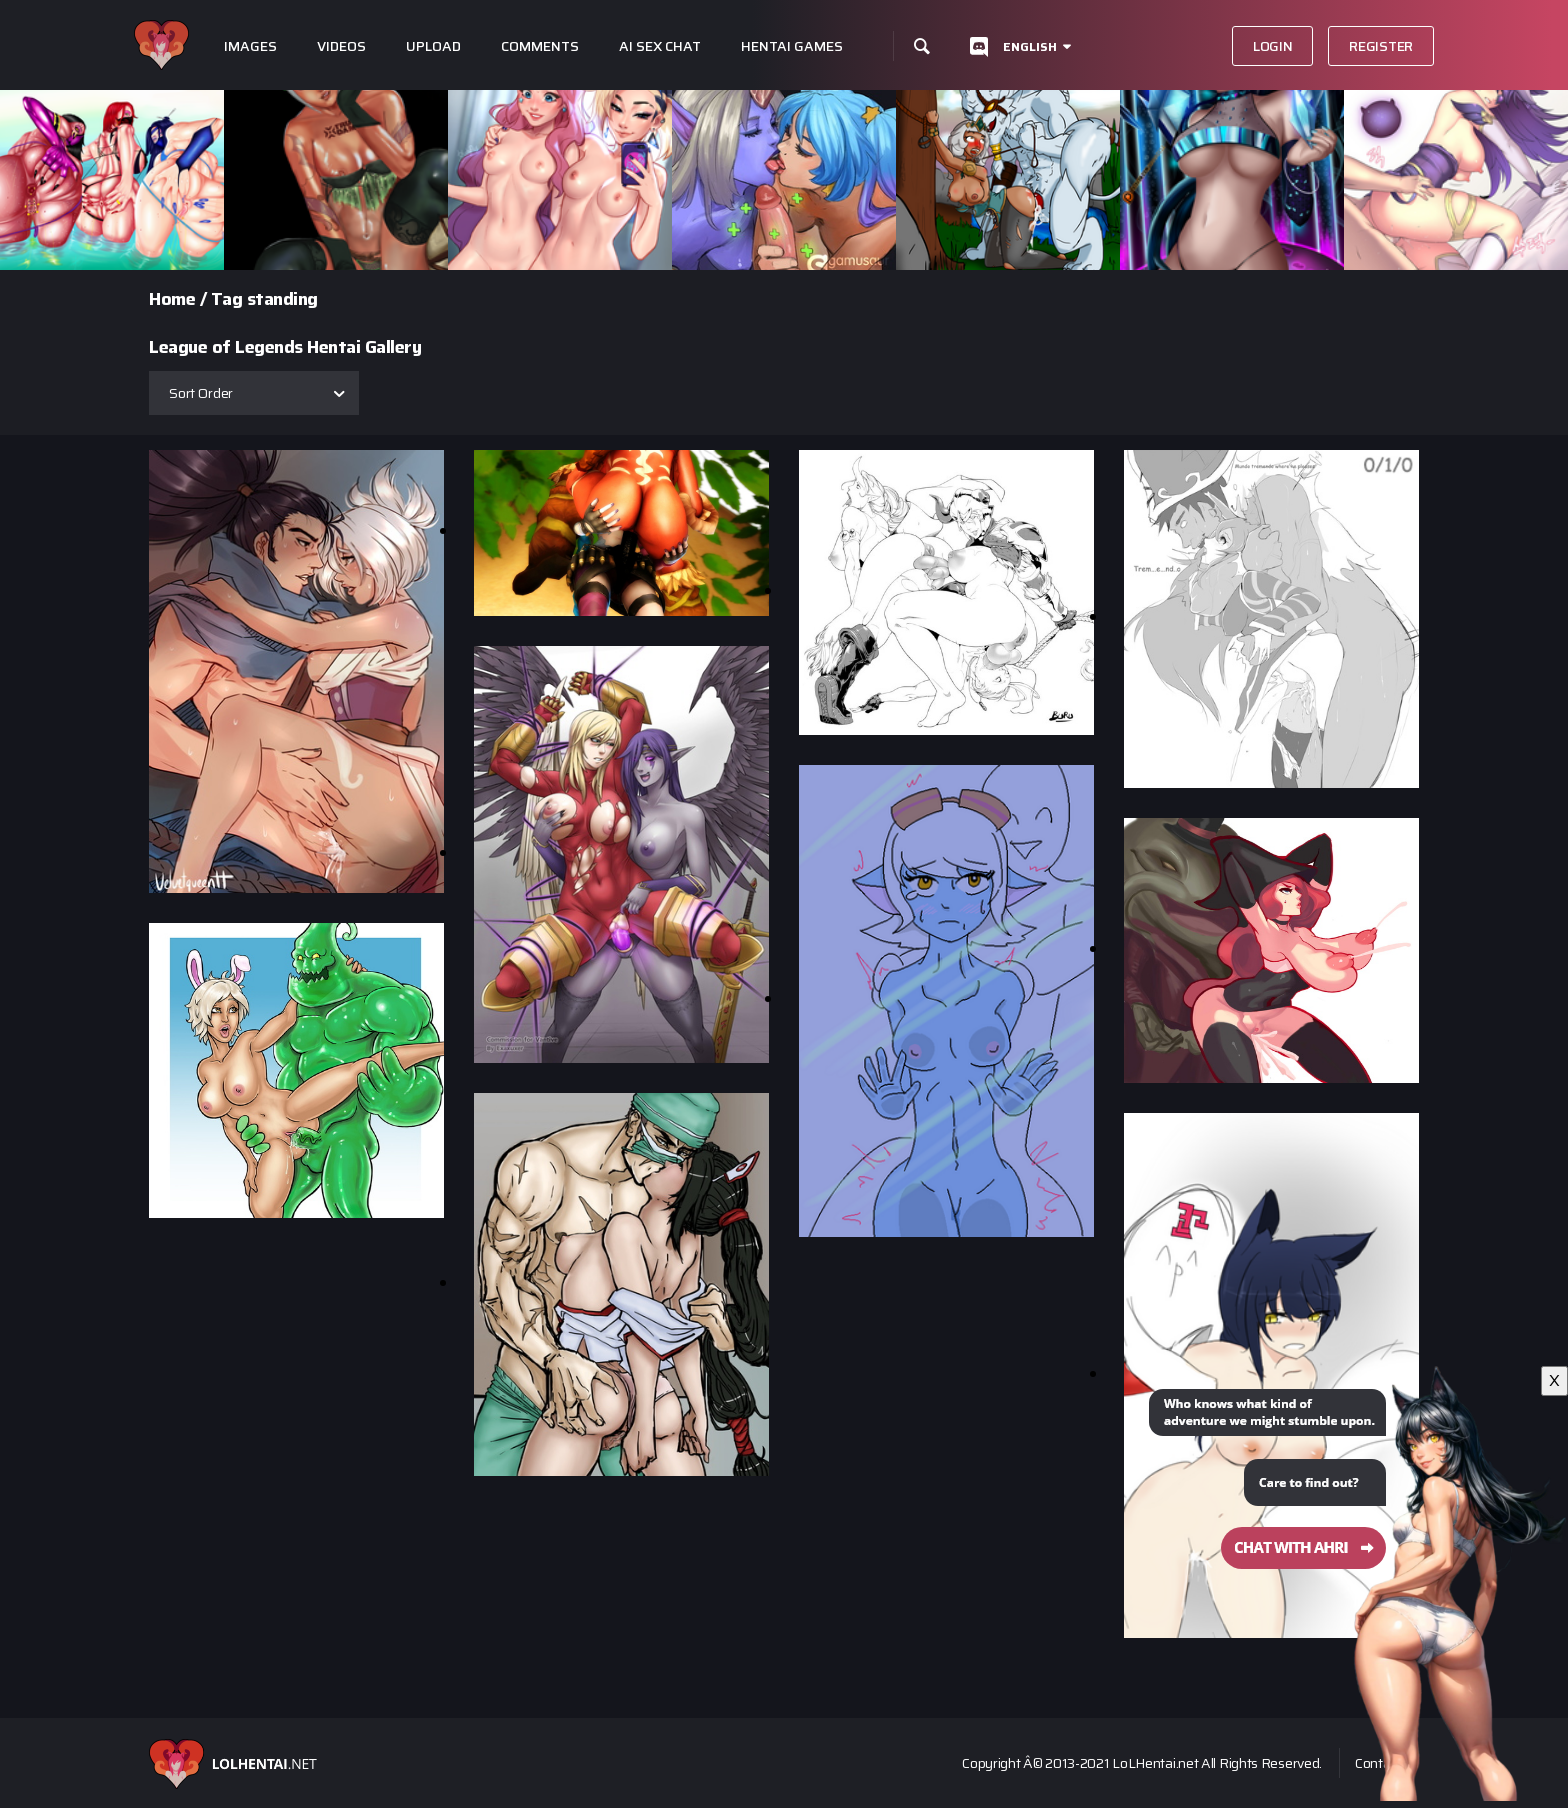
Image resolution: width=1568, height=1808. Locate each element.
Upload (433, 46)
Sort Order (201, 393)
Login (1273, 46)
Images (250, 46)
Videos (341, 46)
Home (172, 299)
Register (1381, 46)
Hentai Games (792, 46)
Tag (227, 299)
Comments (540, 46)
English (1030, 46)
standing (282, 299)
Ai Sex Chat (660, 46)
